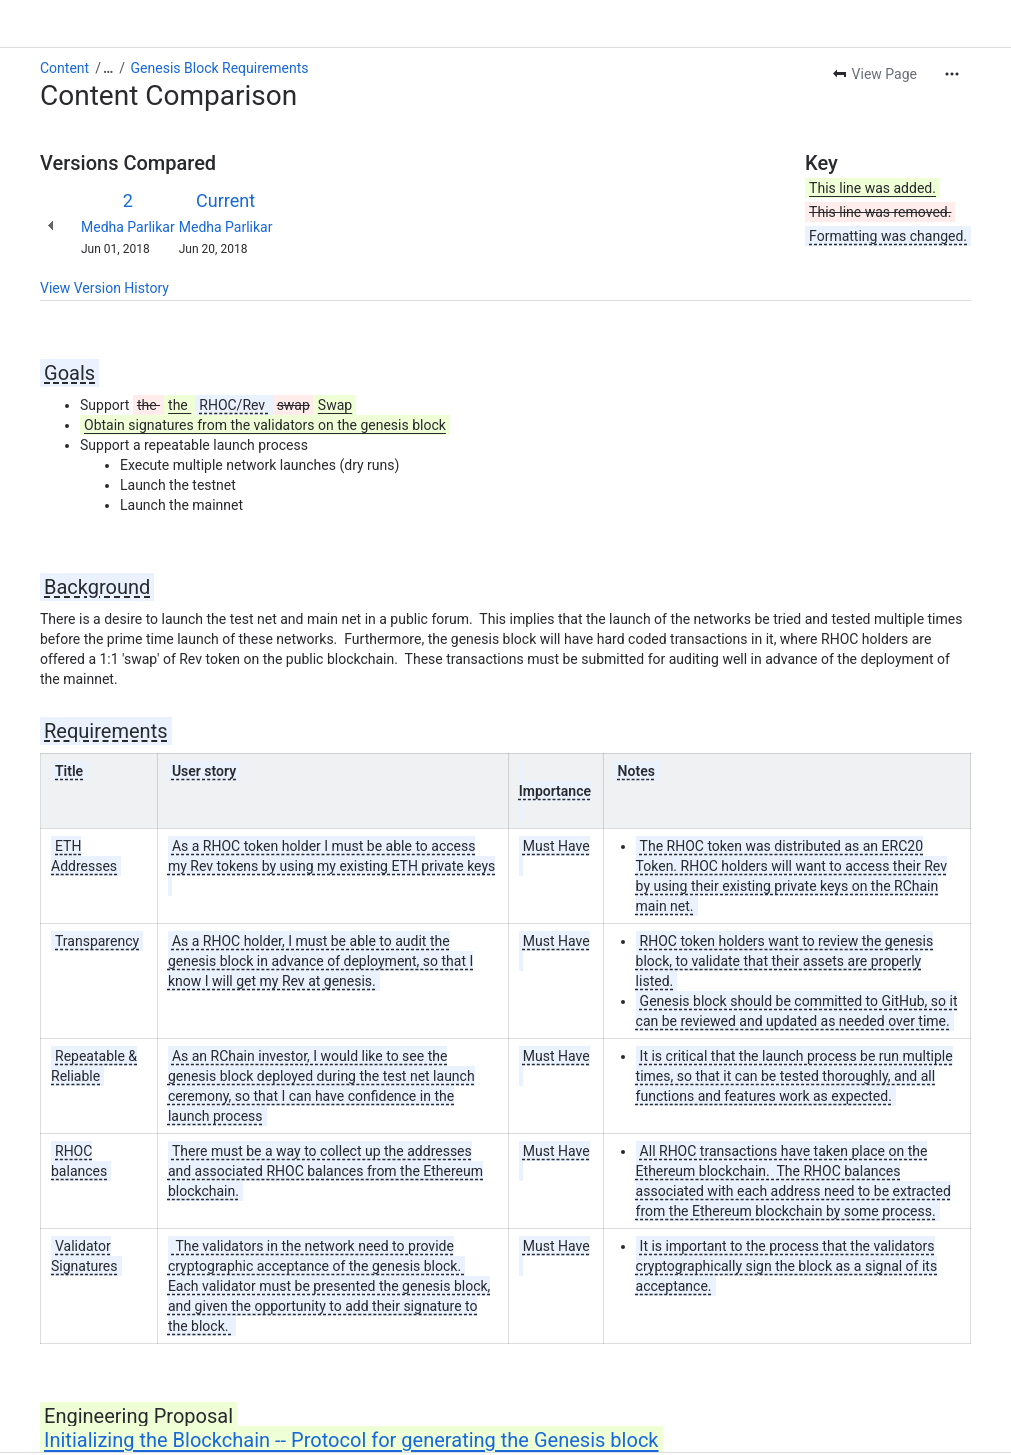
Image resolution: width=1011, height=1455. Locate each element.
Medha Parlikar (128, 227)
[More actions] (952, 74)
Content (64, 68)
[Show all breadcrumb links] (108, 68)
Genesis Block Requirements (220, 68)
